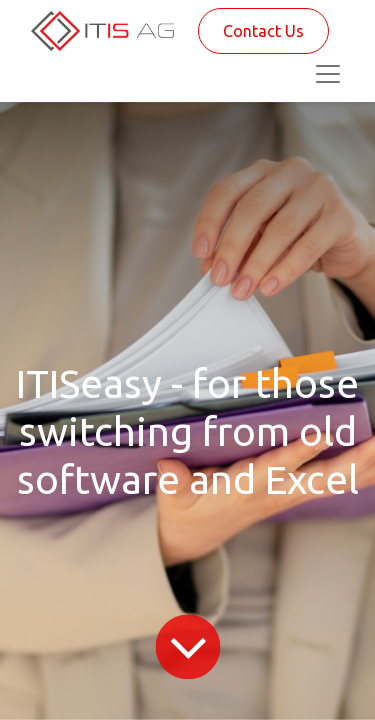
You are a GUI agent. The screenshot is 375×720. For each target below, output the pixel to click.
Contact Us (263, 31)
